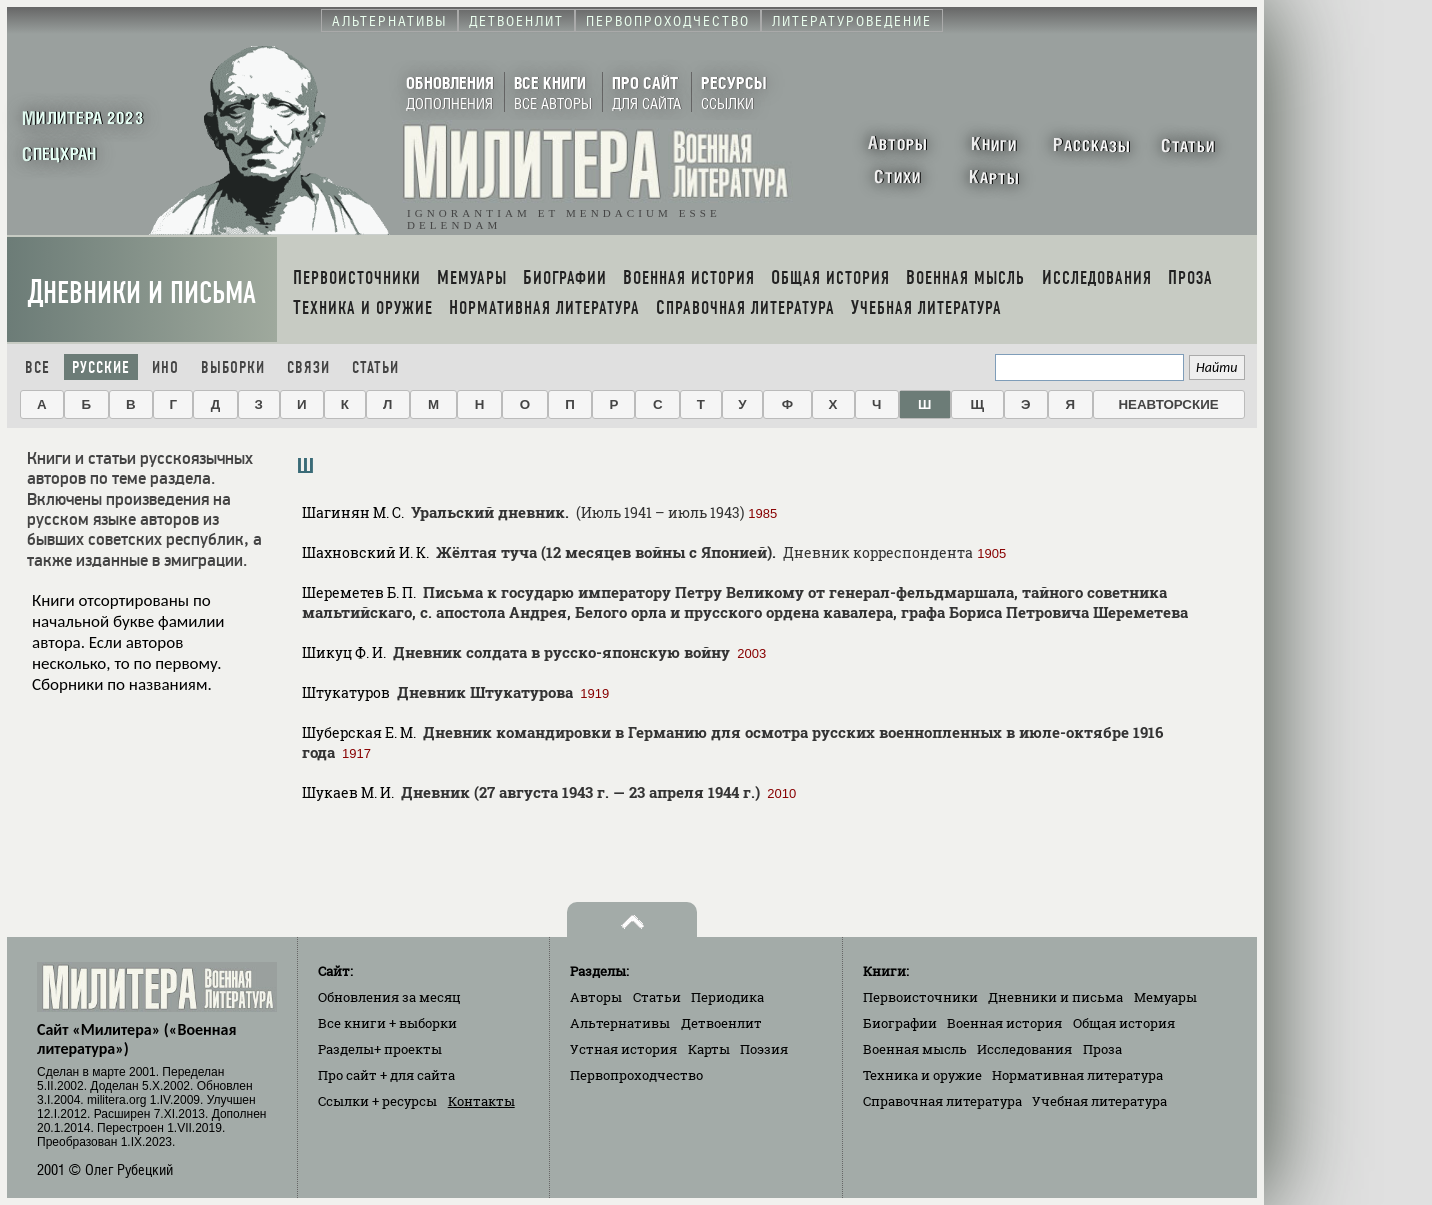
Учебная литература (1099, 1101)
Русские (101, 367)
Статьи (375, 367)
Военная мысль (915, 1049)
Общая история (1124, 1023)
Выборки (233, 367)
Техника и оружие (922, 1075)
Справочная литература (942, 1101)
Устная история (623, 1049)
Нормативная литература (1077, 1075)
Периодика (727, 997)
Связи (308, 367)
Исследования (1024, 1049)
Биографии (900, 1023)
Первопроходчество (636, 1075)
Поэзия (764, 1049)
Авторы (596, 997)
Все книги (387, 1023)
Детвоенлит (721, 1023)
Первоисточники (920, 997)
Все (37, 367)
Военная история (1004, 1023)
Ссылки (377, 1101)
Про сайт (386, 1075)
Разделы (380, 1049)
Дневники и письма (142, 292)
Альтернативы (620, 1023)
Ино (165, 367)
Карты (709, 1049)
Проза (1102, 1049)
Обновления (389, 997)
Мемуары (1165, 997)
